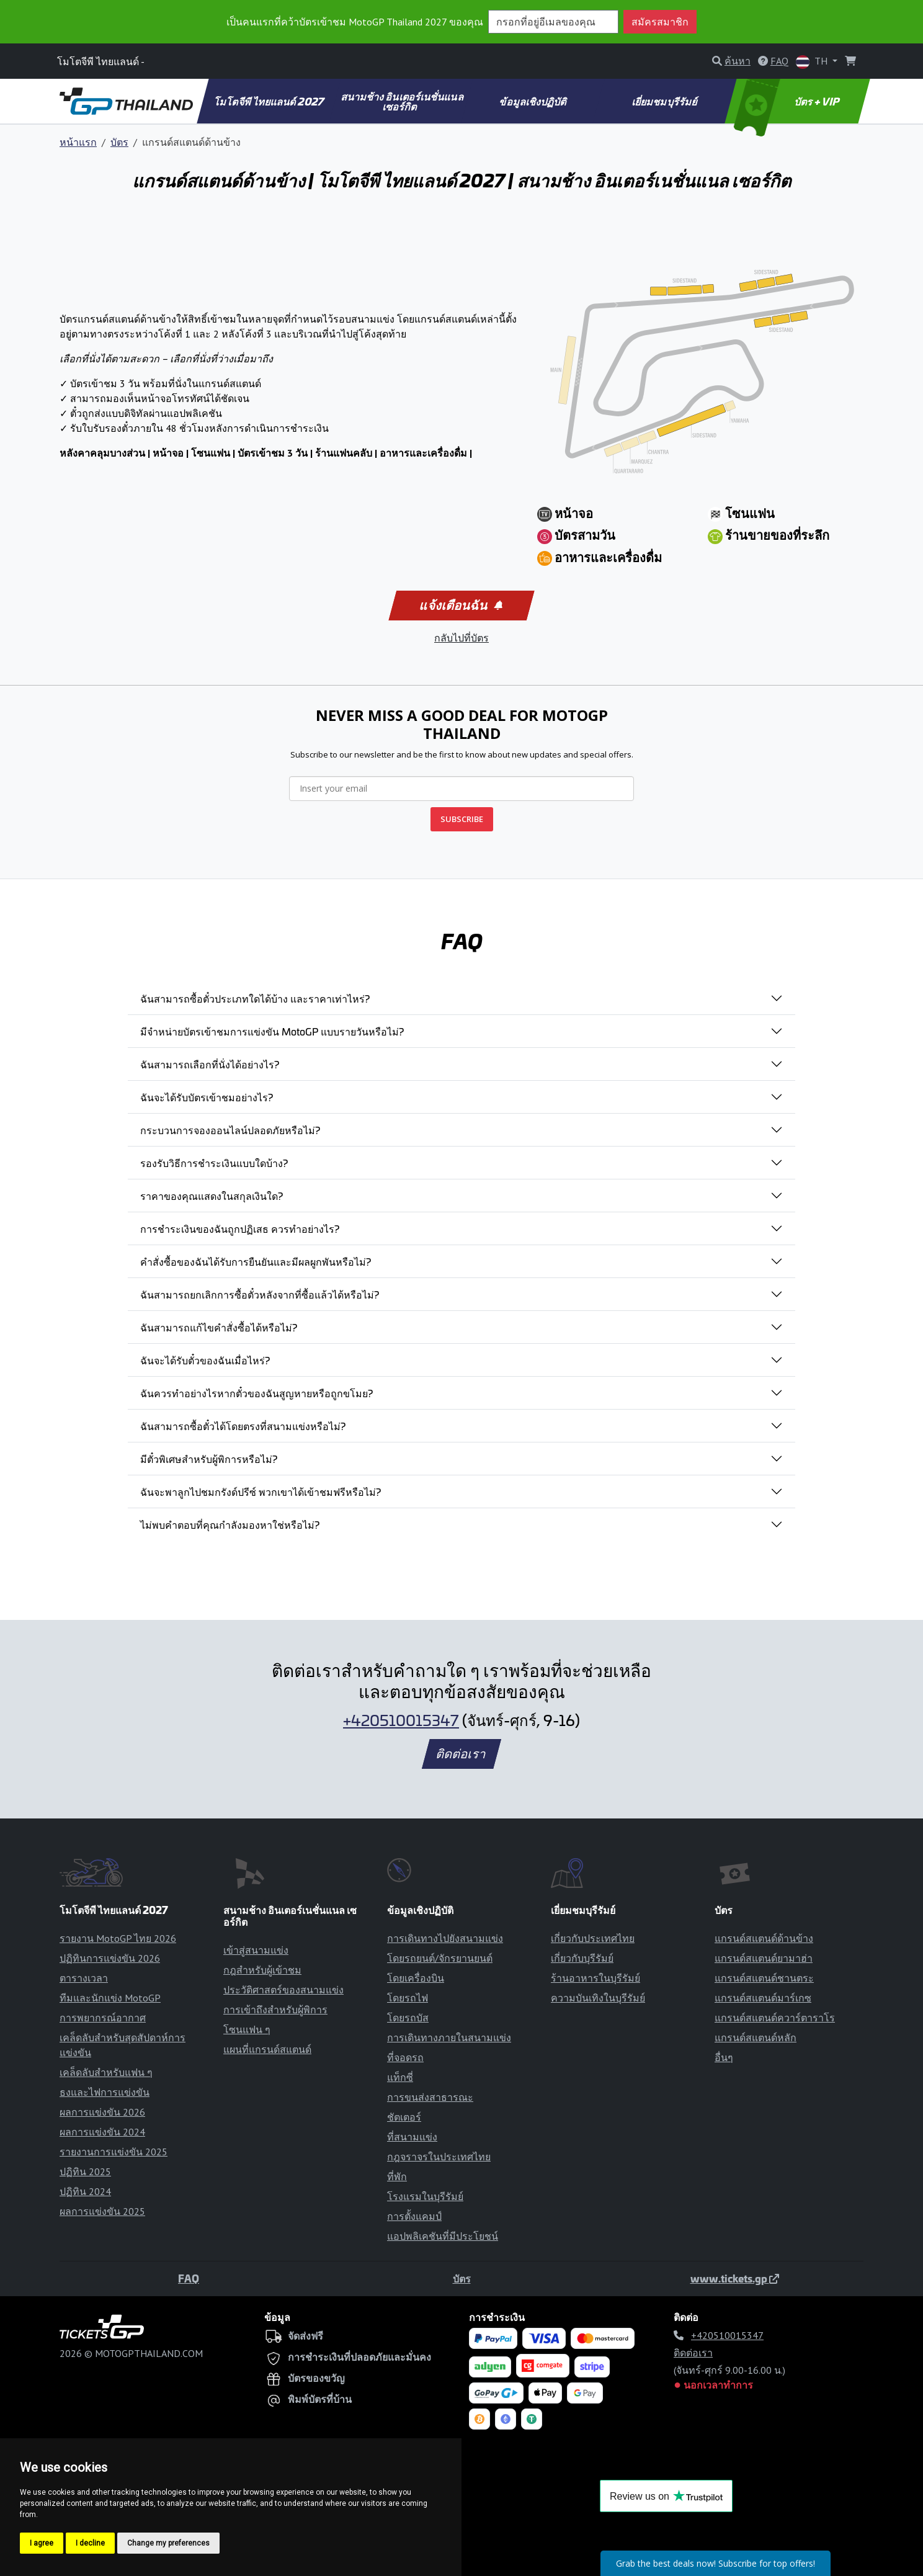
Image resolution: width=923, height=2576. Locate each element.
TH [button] (813, 62)
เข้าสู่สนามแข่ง (255, 1950)
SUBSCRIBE (461, 819)
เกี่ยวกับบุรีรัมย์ (582, 1958)
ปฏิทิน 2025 (85, 2171)
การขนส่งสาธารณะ (430, 2097)
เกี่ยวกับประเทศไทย (593, 1938)
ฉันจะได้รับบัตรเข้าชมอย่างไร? (206, 1097)
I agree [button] (41, 2543)
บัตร (119, 142)
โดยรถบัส (408, 2017)
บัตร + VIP (788, 101)
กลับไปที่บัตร (461, 638)
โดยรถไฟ (407, 1998)
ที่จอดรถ (405, 2057)
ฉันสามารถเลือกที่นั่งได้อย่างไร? (209, 1064)
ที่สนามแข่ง (412, 2137)
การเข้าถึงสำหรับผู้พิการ (275, 2009)
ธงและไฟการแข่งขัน (104, 2092)
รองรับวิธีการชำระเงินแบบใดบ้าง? (214, 1162)
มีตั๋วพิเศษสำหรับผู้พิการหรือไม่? (208, 1458)
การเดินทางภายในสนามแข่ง (449, 2037)
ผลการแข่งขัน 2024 (102, 2132)
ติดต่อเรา (461, 1754)
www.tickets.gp (734, 2278)
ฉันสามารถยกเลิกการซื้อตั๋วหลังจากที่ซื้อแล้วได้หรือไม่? (259, 1294)
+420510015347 (401, 1719)
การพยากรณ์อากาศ (103, 2017)
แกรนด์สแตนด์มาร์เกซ (763, 1998)
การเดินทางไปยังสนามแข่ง (445, 1938)
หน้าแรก (78, 142)
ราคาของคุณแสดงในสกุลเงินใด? (211, 1195)
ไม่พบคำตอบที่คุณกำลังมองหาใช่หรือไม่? (229, 1524)
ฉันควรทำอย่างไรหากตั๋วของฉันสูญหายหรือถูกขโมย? (256, 1393)
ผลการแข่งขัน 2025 (102, 2211)
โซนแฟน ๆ (246, 2029)
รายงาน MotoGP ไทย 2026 (118, 1938)
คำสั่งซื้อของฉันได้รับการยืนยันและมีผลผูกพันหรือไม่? (255, 1261)
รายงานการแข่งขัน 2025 (113, 2151)
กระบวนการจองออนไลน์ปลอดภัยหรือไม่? (230, 1130)
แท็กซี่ (400, 2077)
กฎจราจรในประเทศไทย (439, 2156)
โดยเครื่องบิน (415, 1978)
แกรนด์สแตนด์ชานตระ (764, 1978)
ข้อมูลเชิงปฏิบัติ (533, 101)
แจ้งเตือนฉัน (460, 605)
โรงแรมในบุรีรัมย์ (425, 2196)
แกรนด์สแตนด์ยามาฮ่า (764, 1958)
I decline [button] (90, 2543)
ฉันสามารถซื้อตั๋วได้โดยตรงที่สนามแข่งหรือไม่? (243, 1426)
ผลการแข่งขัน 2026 (102, 2112)
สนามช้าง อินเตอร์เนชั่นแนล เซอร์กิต (402, 101)
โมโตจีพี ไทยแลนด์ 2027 (269, 101)
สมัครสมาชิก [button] (660, 22)
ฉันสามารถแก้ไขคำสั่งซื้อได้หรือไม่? (218, 1327)
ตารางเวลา (84, 1978)
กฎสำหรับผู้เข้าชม (262, 1970)
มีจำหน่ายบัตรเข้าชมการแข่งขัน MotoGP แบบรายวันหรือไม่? (272, 1031)
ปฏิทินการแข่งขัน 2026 (110, 1958)
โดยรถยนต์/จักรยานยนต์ (440, 1958)
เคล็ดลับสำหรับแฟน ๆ (106, 2072)
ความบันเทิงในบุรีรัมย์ (598, 1998)
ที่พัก (397, 2176)
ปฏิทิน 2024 (85, 2191)
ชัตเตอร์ (404, 2117)
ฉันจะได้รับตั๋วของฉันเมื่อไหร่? (205, 1360)
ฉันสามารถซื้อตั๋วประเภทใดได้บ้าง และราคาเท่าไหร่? (255, 998)
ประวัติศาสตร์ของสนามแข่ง (283, 1989)
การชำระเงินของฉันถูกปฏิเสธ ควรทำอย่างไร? (239, 1228)
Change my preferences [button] (168, 2543)
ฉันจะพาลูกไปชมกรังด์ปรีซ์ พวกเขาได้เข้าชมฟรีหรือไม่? (260, 1491)
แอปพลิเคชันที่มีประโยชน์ (442, 2236)
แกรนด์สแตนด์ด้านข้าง (764, 1938)
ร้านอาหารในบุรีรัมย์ (595, 1978)
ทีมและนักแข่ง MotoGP (110, 1998)
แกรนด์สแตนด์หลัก (755, 2037)
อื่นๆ (724, 2057)
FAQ (188, 2278)
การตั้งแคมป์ (414, 2216)
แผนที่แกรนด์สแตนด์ (267, 2049)
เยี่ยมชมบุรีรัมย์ (665, 101)
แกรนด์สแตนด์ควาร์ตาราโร (775, 2017)
